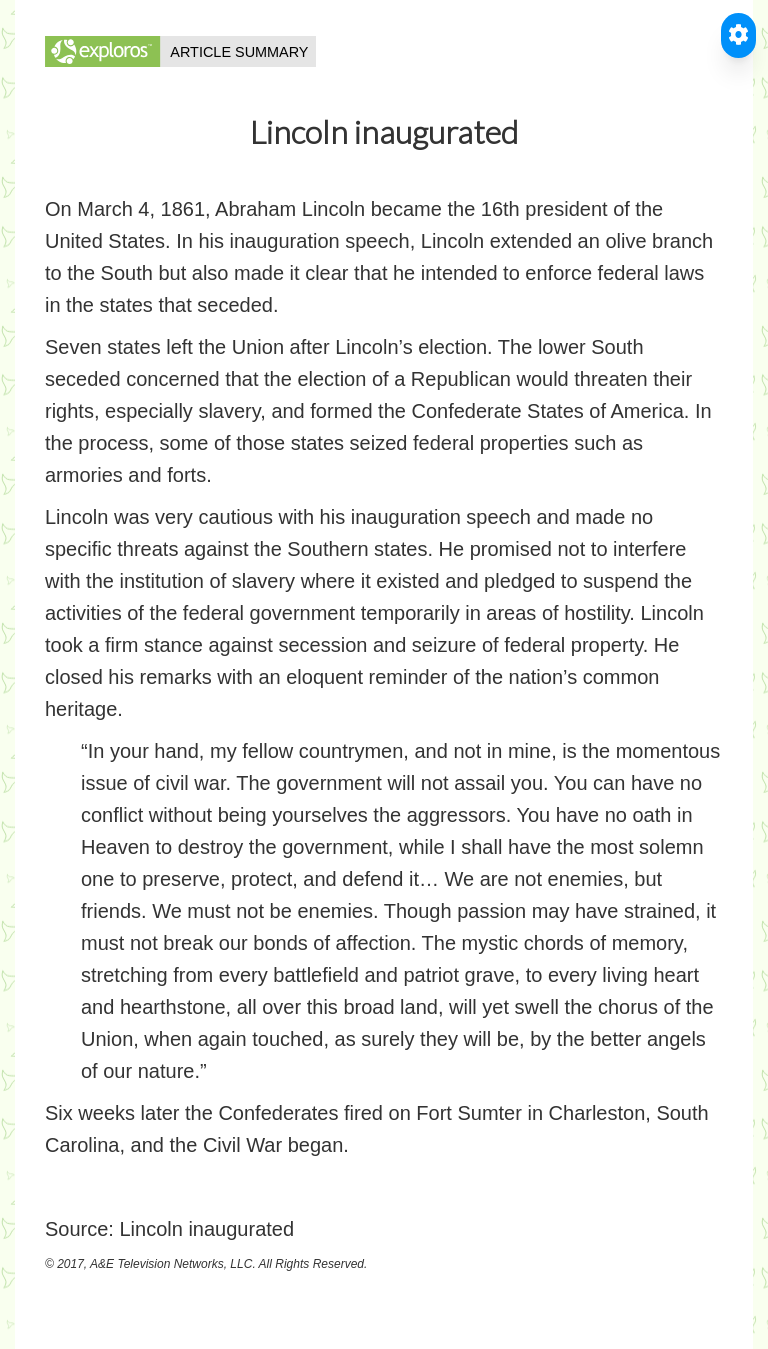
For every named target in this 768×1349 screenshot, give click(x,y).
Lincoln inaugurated (206, 1229)
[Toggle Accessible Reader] (738, 35)
